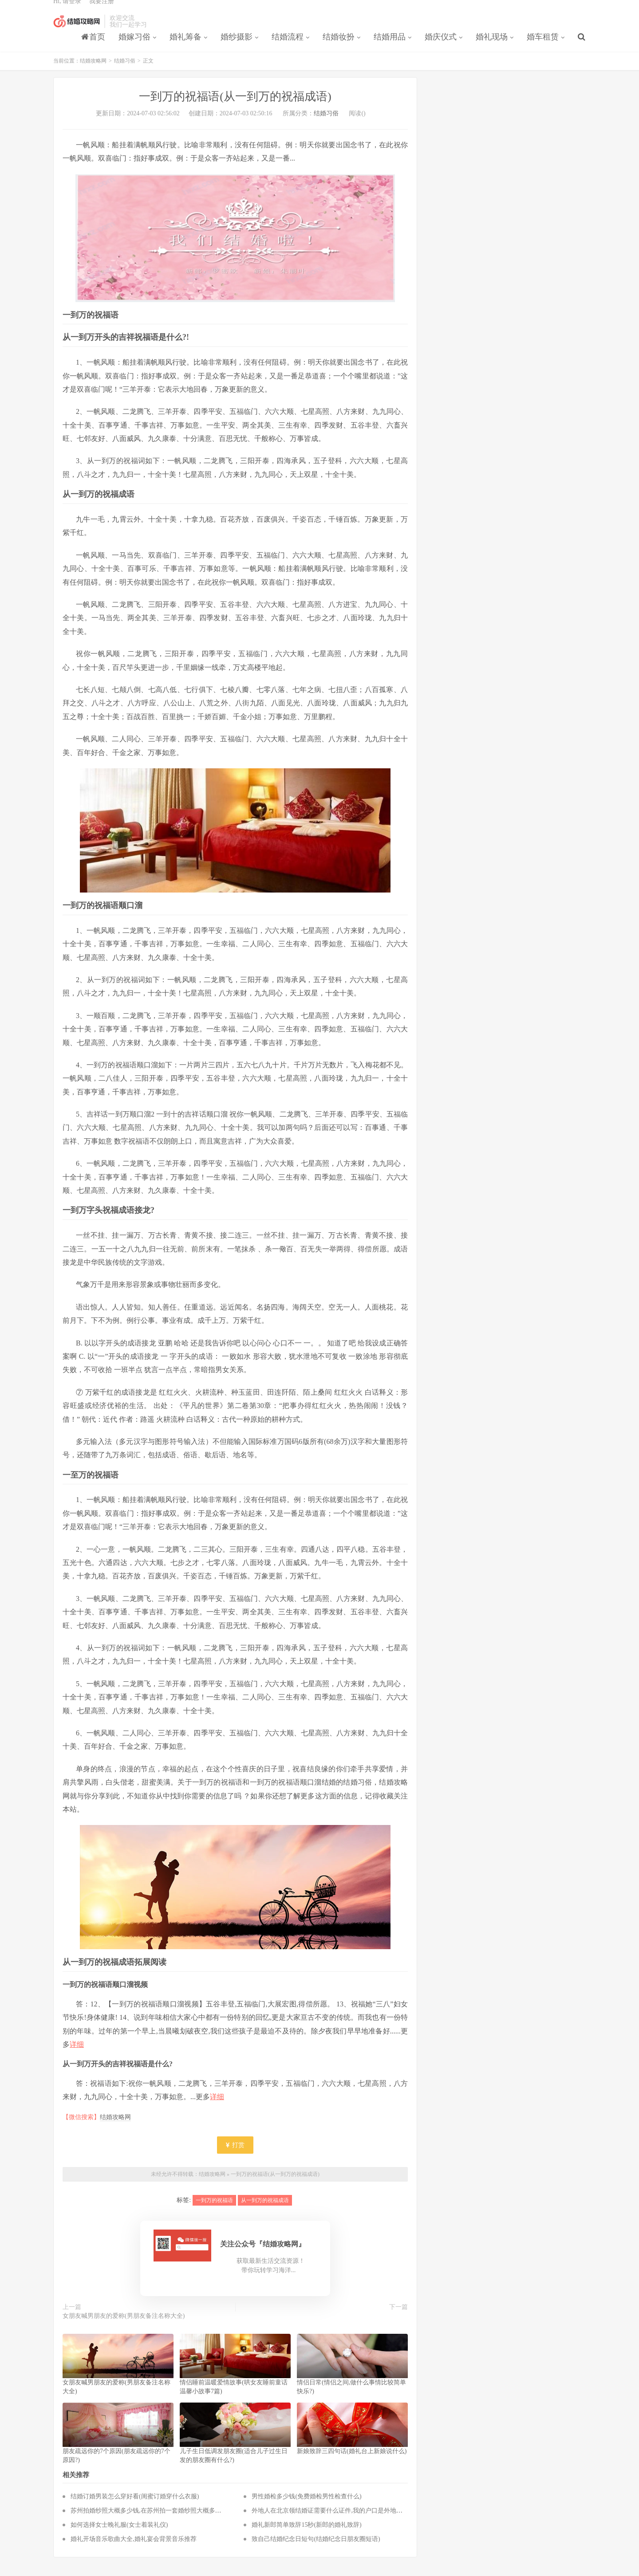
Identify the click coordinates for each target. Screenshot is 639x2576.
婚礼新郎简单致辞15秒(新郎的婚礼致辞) (306, 2536)
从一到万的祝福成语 (265, 2212)
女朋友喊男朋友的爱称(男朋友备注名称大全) (124, 2327)
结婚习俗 (124, 73)
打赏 (235, 2157)
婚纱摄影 (236, 47)
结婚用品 (390, 47)
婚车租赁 (543, 47)
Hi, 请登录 (67, 11)
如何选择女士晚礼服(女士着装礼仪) (119, 2536)
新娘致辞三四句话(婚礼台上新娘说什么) (351, 2463)
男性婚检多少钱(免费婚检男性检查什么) (306, 2508)
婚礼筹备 (185, 47)
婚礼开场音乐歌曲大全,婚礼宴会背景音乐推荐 (134, 2551)
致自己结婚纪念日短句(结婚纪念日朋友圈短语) (316, 2551)
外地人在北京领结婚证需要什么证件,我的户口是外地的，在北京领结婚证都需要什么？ (370, 2522)
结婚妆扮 (339, 47)
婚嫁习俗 (134, 47)
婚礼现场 (492, 47)
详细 (77, 2056)
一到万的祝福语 (214, 2212)
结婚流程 (288, 47)
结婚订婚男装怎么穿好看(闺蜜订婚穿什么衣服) (135, 2508)
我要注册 (101, 11)
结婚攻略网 (76, 31)
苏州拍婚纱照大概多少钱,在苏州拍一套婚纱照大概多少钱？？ (155, 2522)
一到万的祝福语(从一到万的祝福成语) (275, 2186)
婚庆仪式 (441, 47)
